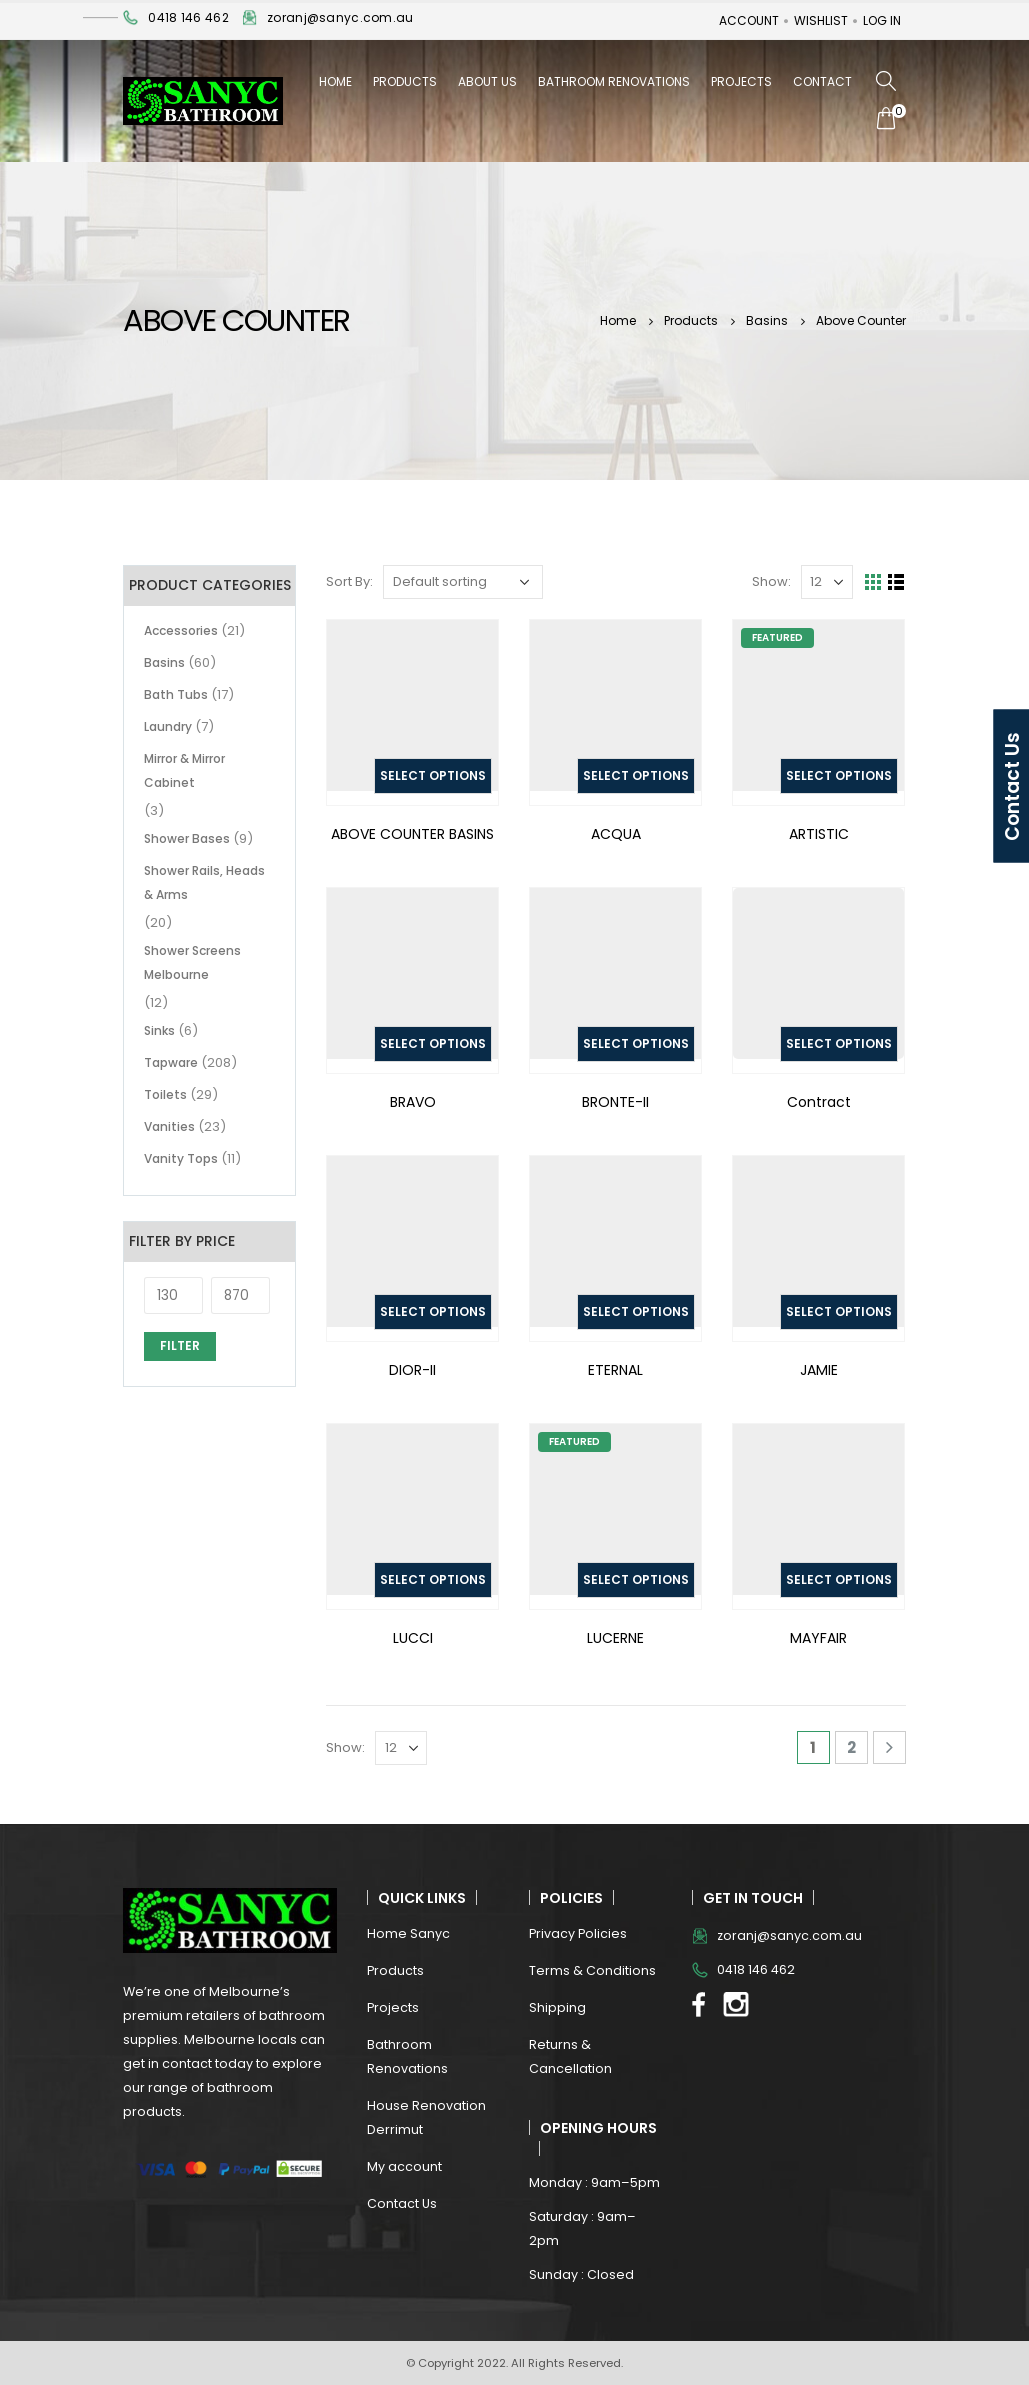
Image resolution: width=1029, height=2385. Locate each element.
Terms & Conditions (592, 1970)
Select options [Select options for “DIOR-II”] (433, 1311)
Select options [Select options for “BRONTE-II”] (636, 1043)
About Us (487, 81)
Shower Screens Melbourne (192, 962)
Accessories (181, 630)
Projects (741, 81)
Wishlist (821, 20)
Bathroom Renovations (614, 81)
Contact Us (402, 2203)
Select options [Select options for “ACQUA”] (636, 775)
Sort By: (349, 581)
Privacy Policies (578, 1933)
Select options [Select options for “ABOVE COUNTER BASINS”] (433, 775)
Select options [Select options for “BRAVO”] (433, 1043)
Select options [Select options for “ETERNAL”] (636, 1311)
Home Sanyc (408, 1933)
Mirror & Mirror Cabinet (184, 770)
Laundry (168, 726)
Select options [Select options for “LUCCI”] (433, 1579)
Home (335, 81)
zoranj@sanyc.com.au (340, 17)
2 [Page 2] (851, 1747)
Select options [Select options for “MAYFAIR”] (839, 1579)
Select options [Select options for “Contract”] (839, 1043)
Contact (822, 81)
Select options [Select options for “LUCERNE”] (636, 1579)
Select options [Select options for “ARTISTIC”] (839, 775)
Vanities (169, 1126)
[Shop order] (463, 582)
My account (404, 2166)
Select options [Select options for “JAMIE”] (839, 1311)
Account (749, 20)
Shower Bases (187, 838)
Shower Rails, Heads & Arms (204, 882)
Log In (882, 20)
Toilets (165, 1094)
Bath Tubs (176, 694)
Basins (164, 662)
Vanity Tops (181, 1158)
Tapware (171, 1062)
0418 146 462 (188, 17)
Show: (771, 581)
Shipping (557, 2007)
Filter (180, 1345)
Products (405, 81)
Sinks (159, 1030)
